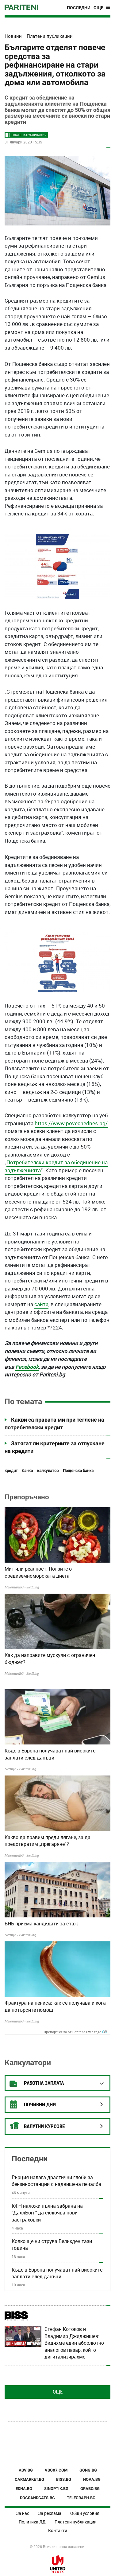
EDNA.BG (24, 2488)
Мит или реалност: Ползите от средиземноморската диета (39, 1572)
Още (58, 2392)
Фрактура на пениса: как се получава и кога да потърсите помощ (55, 2006)
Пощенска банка (78, 1471)
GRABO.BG (90, 2488)
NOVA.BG (92, 2479)
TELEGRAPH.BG (81, 2498)
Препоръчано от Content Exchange (75, 2032)
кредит (11, 1471)
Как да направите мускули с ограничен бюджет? (50, 1658)
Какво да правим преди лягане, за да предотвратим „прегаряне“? (47, 1840)
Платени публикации (76, 2522)
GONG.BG (88, 2470)
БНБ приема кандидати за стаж (41, 1923)
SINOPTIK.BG (56, 2488)
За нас (22, 2513)
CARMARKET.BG (29, 2479)
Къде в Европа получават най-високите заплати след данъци (50, 1754)
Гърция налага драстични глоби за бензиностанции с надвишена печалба (56, 2180)
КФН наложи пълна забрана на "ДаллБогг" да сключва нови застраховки (47, 2212)
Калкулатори (28, 2062)
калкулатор (48, 1471)
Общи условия (84, 2513)
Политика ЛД (32, 2522)
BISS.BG (63, 2479)
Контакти (57, 2530)
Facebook (27, 1366)
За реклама (49, 2513)
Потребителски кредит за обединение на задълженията (56, 1166)
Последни (78, 8)
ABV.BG (26, 2470)
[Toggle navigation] (102, 8)
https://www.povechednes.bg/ (71, 1123)
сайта (41, 1304)
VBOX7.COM (56, 2470)
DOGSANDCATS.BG (37, 2498)
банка (27, 1471)
